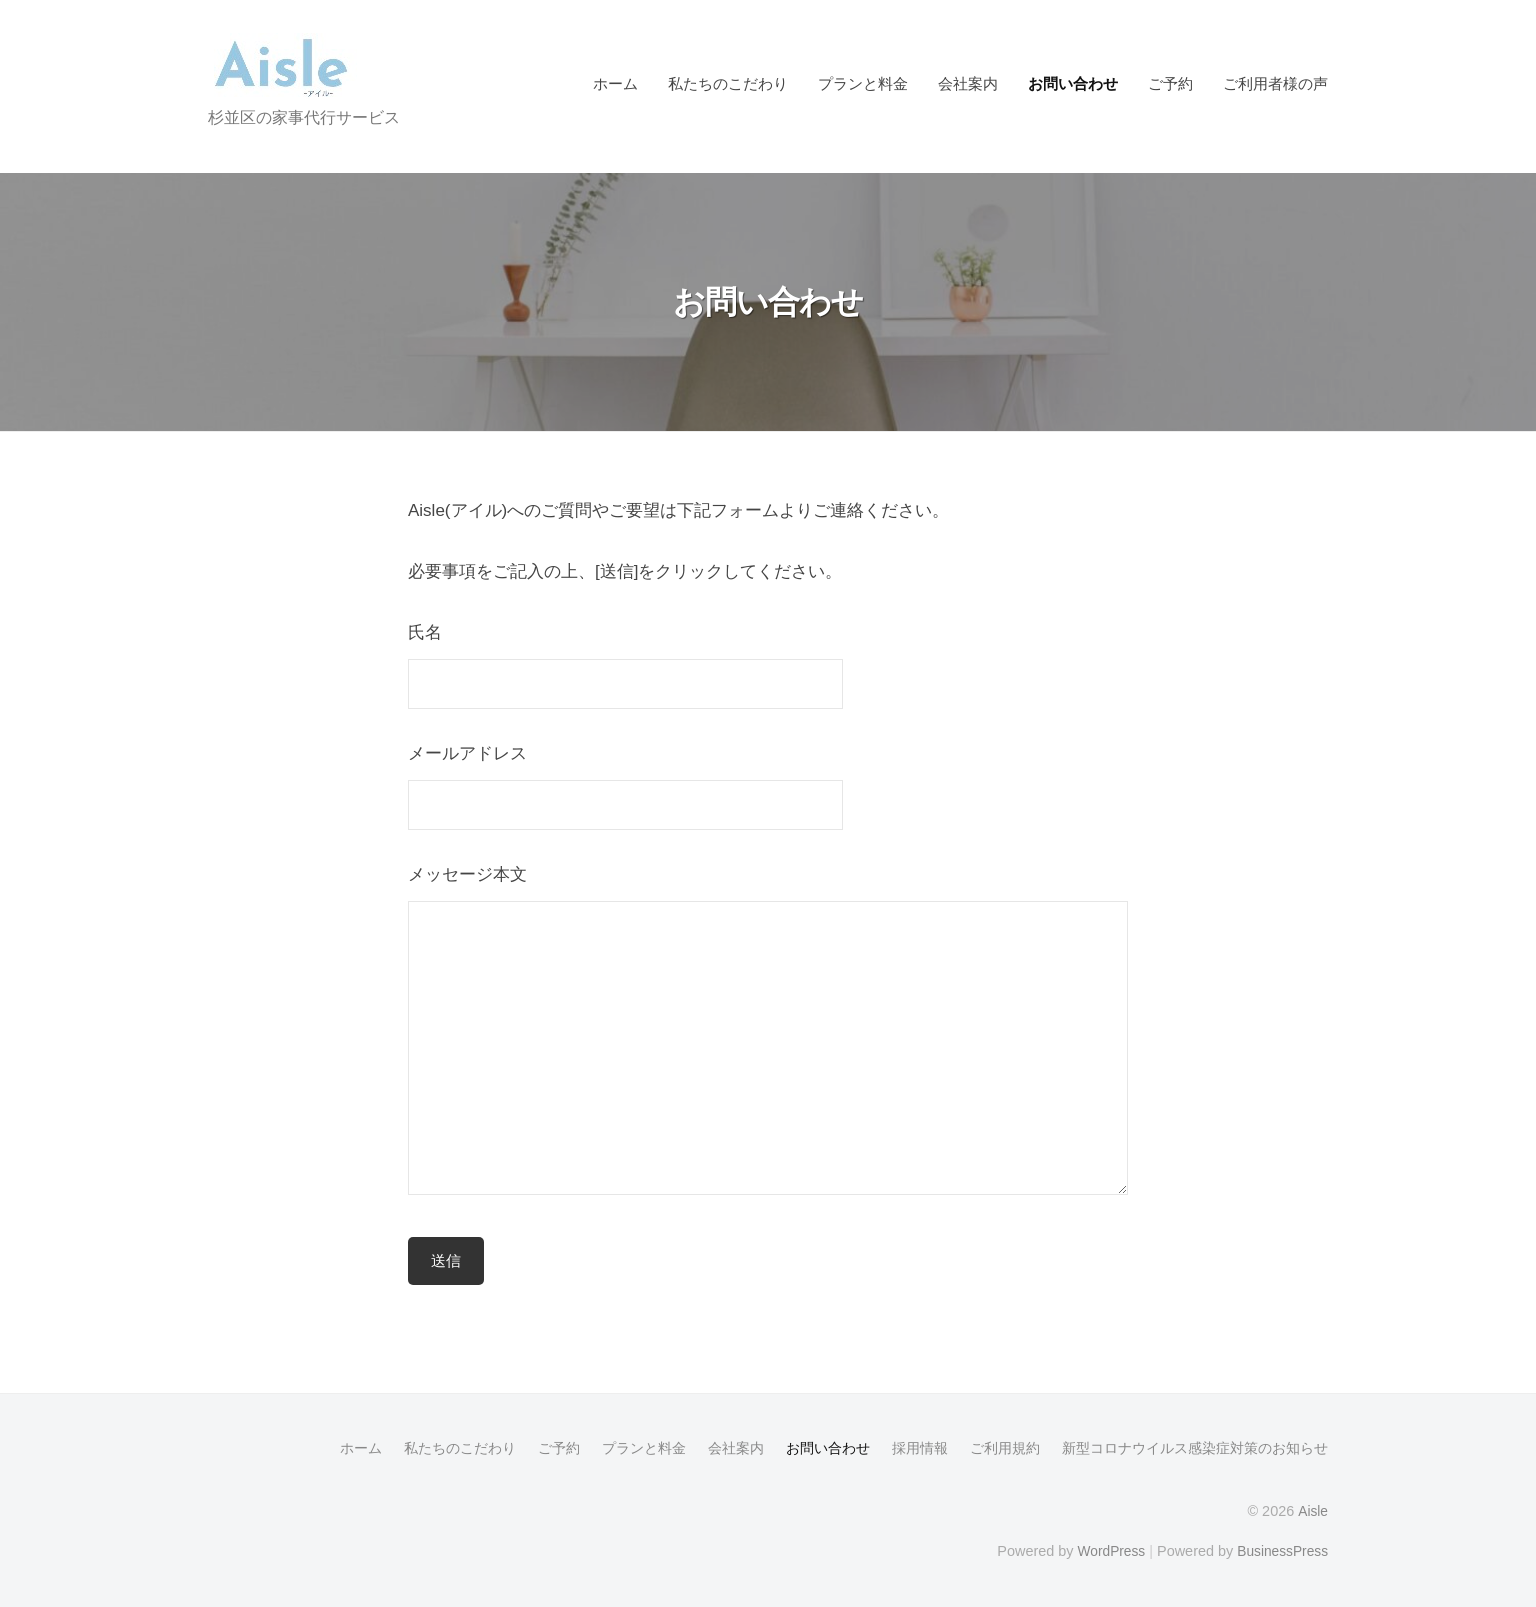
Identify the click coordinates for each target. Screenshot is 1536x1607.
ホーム (615, 83)
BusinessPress (1281, 1549)
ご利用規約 (1005, 1448)
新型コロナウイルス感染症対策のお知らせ (1195, 1448)
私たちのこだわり (728, 83)
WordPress (1104, 1549)
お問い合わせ (1073, 83)
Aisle (1312, 1510)
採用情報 (920, 1448)
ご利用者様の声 (1275, 83)
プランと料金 (863, 83)
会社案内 (968, 83)
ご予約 (1170, 83)
